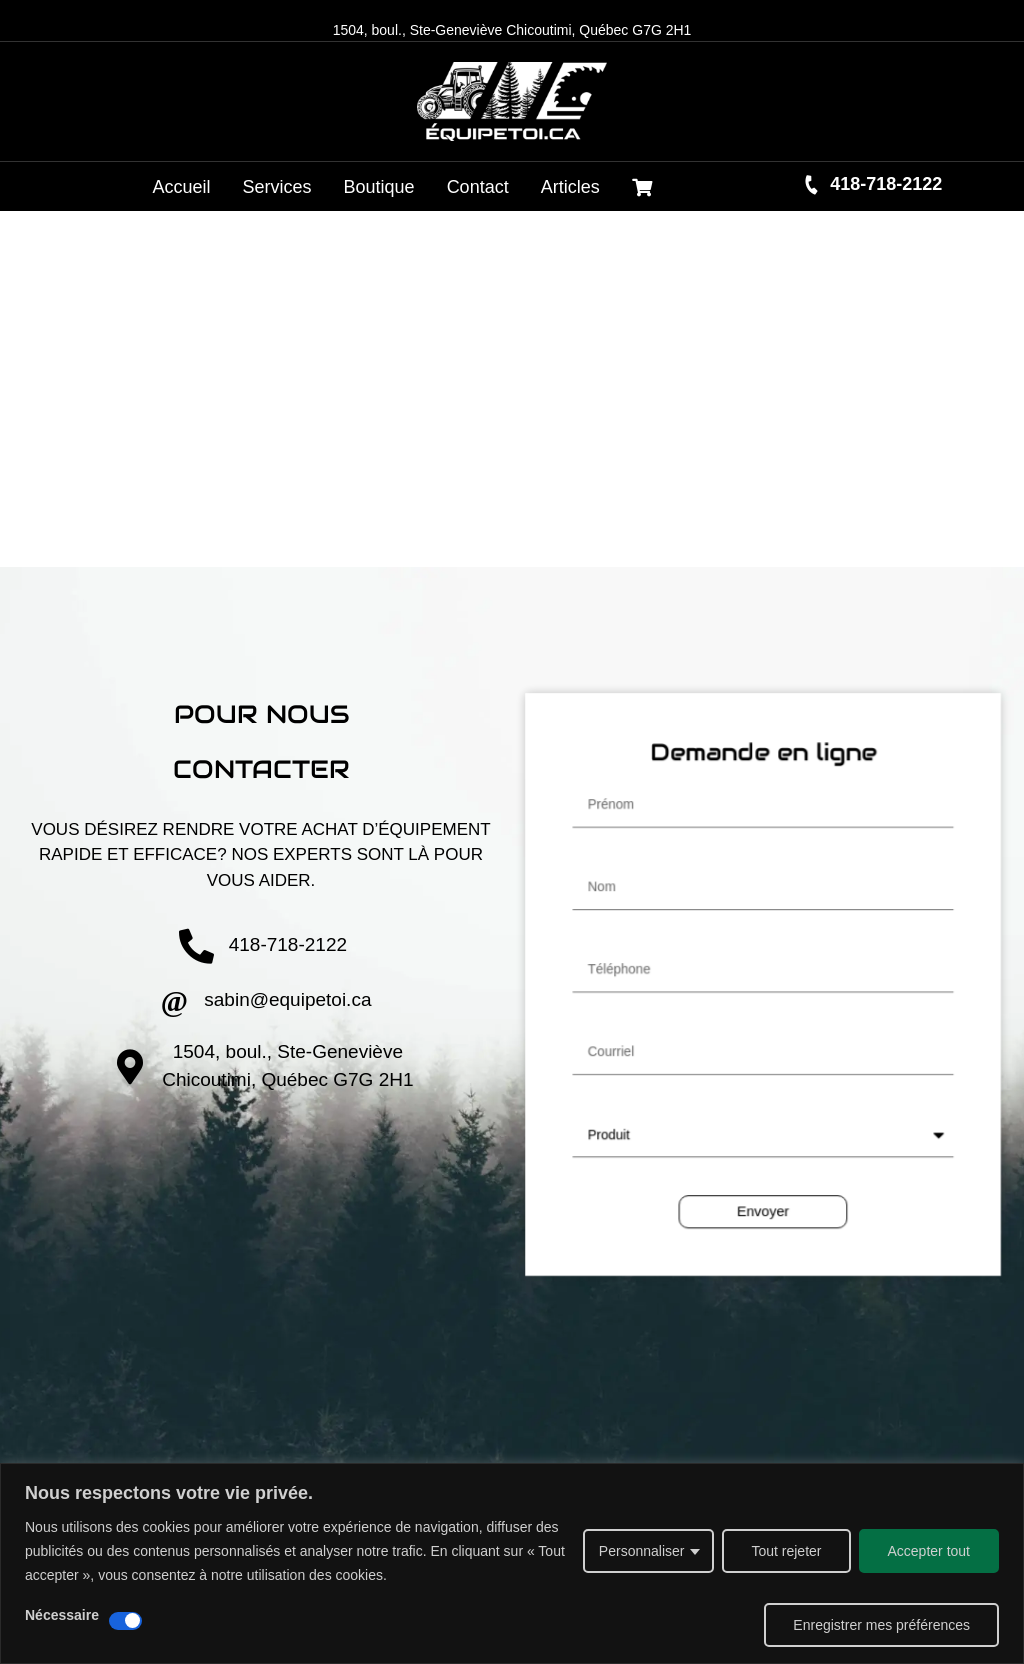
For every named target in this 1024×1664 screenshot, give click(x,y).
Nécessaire (62, 1615)
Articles (570, 187)
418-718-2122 (886, 184)
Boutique (379, 187)
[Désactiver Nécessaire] (125, 1621)
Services (277, 187)
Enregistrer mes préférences (881, 1625)
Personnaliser (642, 1551)
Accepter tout (929, 1551)
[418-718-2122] (812, 185)
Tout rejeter (786, 1551)
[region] (512, 1563)
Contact (478, 187)
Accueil (182, 187)
